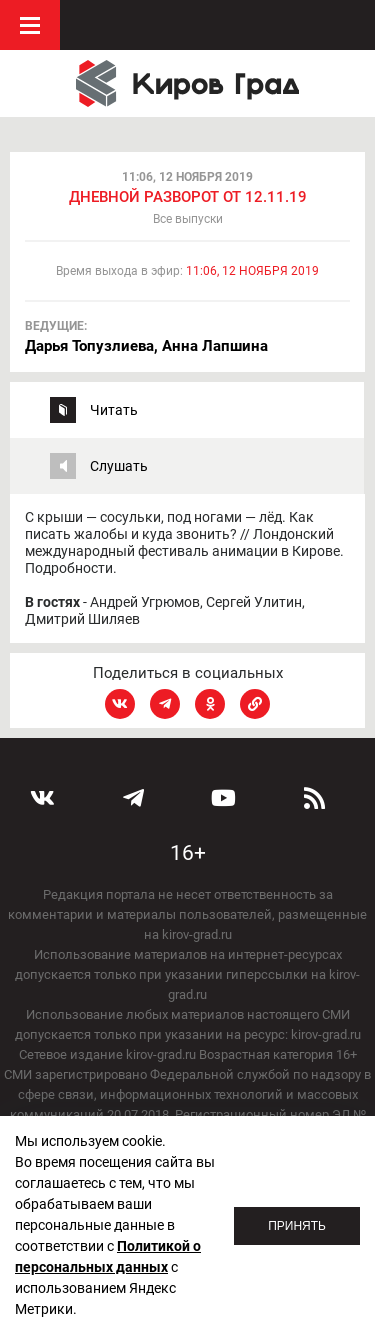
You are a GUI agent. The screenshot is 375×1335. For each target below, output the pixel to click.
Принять (297, 1226)
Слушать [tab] (119, 466)
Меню (30, 25)
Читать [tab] (114, 410)
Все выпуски (188, 219)
